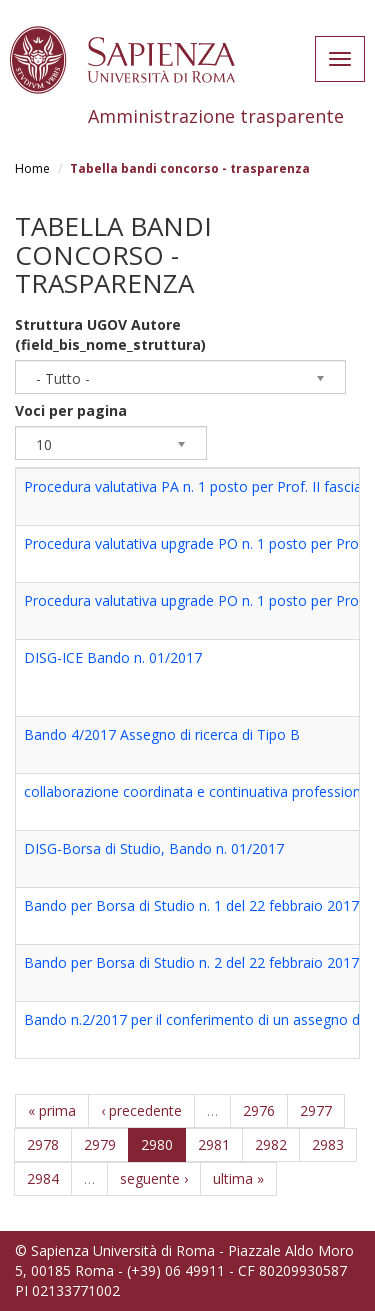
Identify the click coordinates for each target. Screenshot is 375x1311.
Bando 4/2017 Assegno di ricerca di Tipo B (162, 734)
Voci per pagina (71, 410)
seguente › (154, 1178)
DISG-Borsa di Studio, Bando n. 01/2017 (154, 848)
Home (32, 168)
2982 (271, 1144)
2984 (43, 1178)
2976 (259, 1110)
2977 (316, 1110)
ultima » (238, 1178)
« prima (52, 1110)
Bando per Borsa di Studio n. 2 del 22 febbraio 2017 (191, 962)
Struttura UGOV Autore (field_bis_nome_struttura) (110, 334)
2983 (328, 1144)
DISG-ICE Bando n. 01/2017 (113, 657)
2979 (100, 1144)
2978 (43, 1144)
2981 (214, 1144)
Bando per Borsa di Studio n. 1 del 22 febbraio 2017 (191, 905)
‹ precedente (141, 1110)
